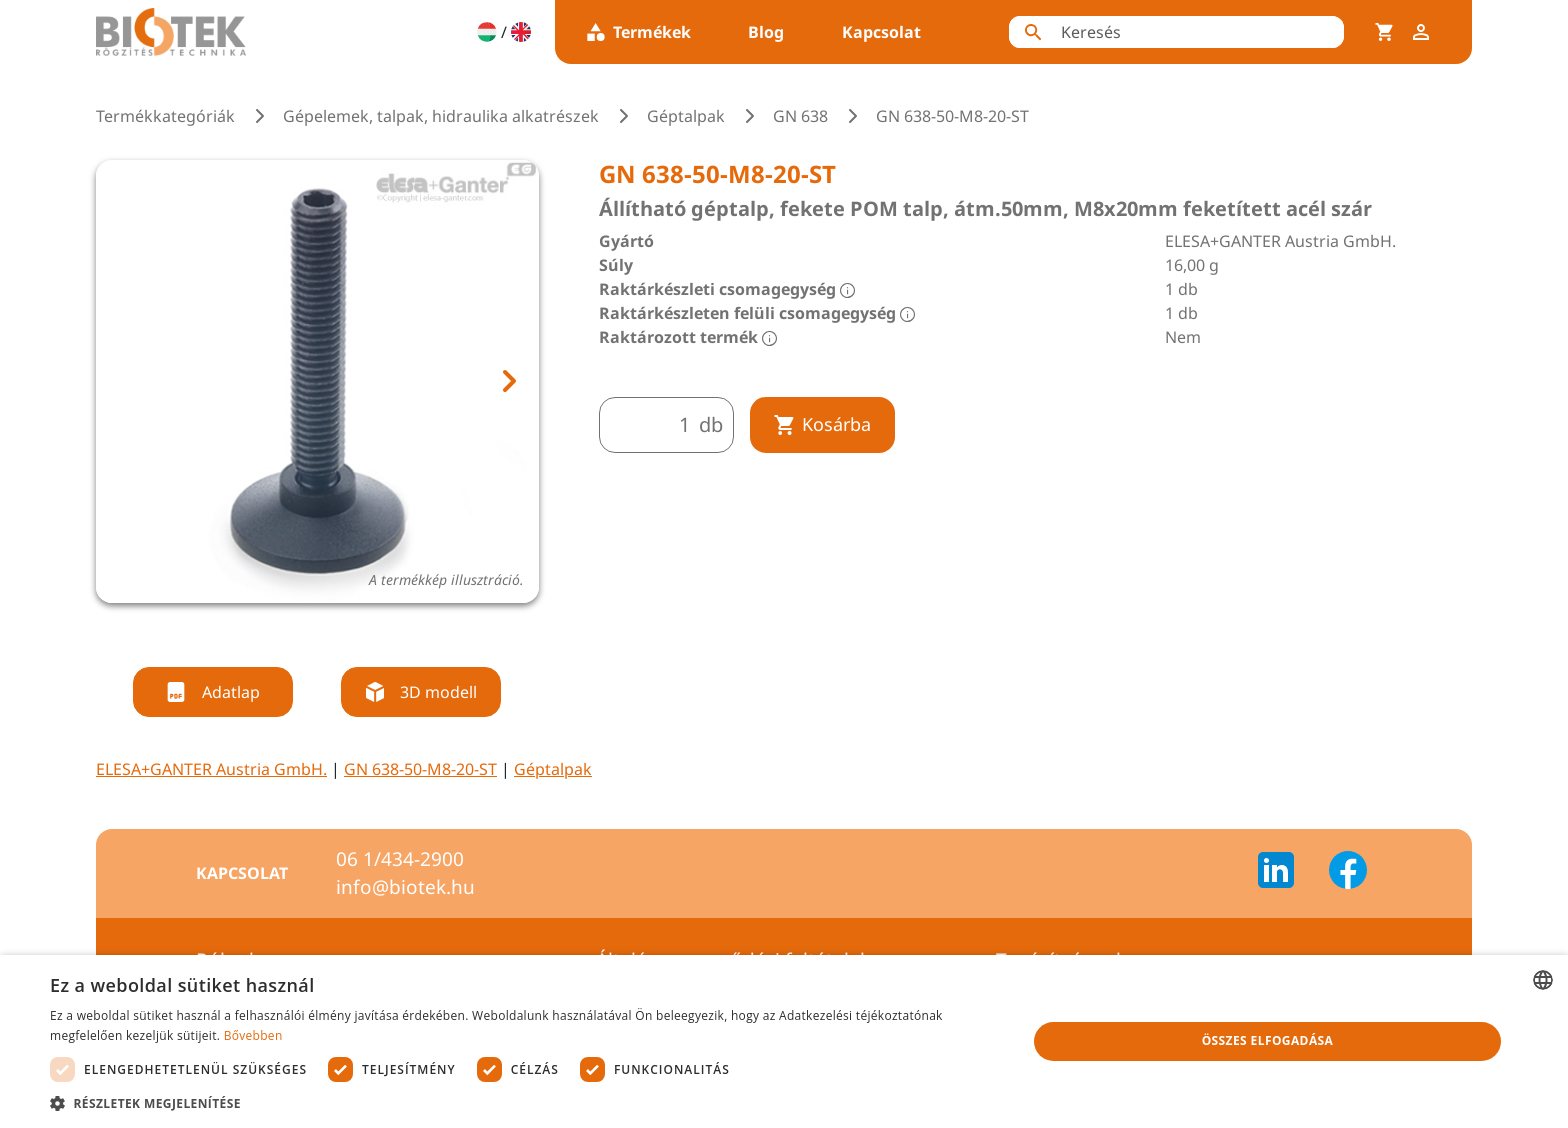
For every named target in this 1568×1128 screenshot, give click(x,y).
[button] (524, 1103)
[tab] (299, 629)
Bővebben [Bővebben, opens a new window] (253, 1035)
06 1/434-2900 (400, 859)
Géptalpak (686, 116)
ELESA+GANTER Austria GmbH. (211, 769)
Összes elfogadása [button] (1268, 1040)
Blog (766, 32)
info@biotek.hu (405, 887)
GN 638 (800, 116)
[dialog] (784, 1041)
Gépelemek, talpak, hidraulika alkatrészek (441, 116)
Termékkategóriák (165, 116)
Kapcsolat (881, 32)
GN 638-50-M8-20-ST (420, 769)
